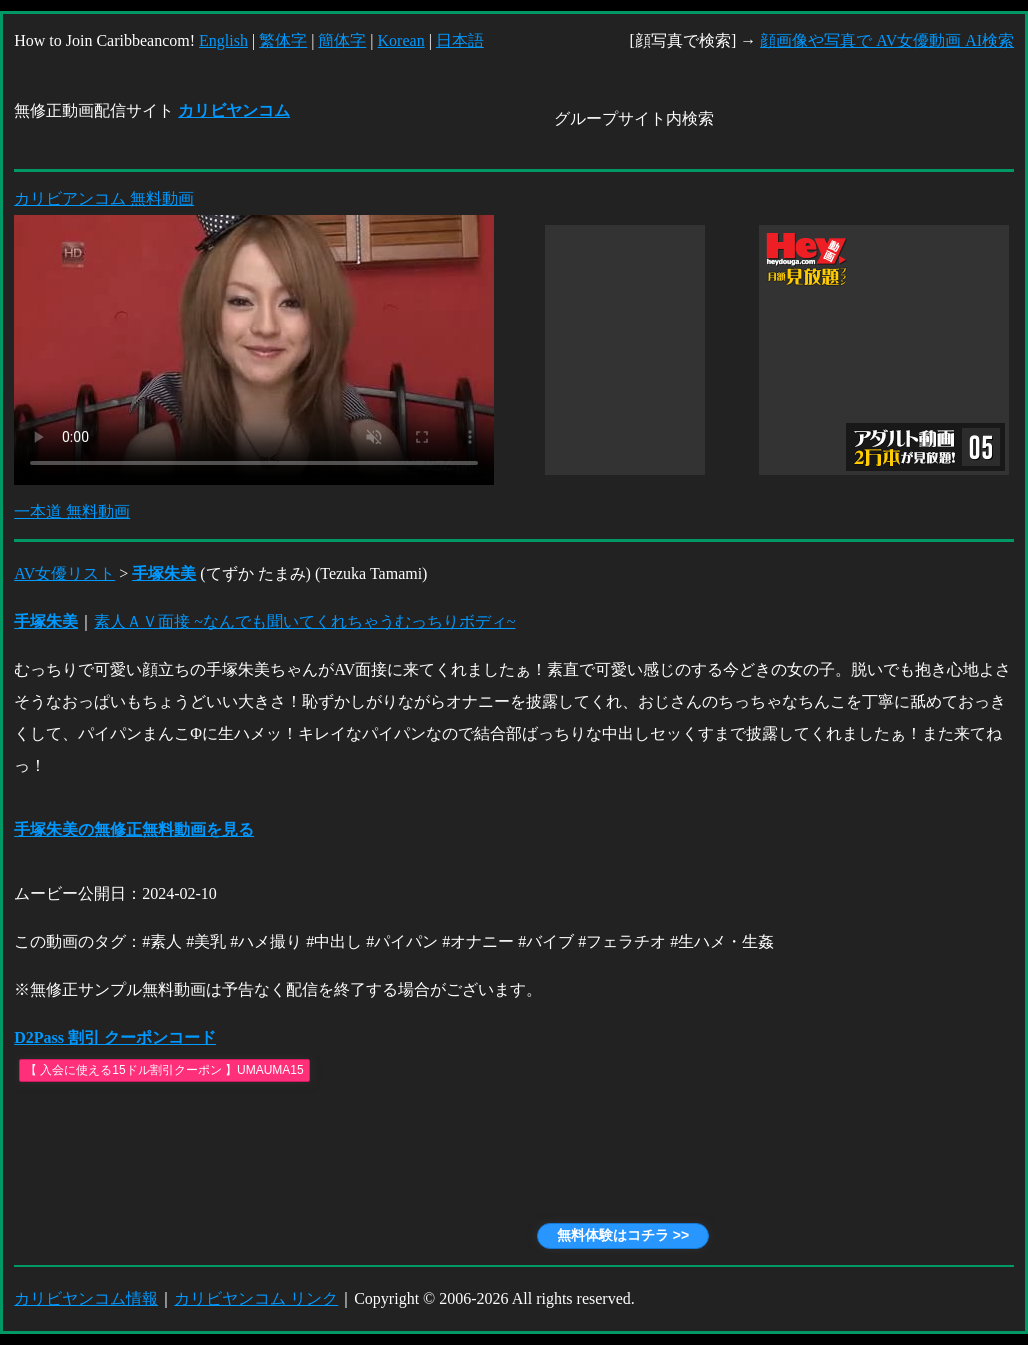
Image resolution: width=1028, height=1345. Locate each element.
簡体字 (342, 40)
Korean (401, 40)
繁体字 (283, 40)
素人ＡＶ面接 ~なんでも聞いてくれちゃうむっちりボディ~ (304, 621)
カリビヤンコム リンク (256, 1298)
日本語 (460, 40)
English (223, 40)
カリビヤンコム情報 (86, 1298)
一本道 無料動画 (72, 511)
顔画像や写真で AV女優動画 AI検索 (887, 40)
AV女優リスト (64, 573)
